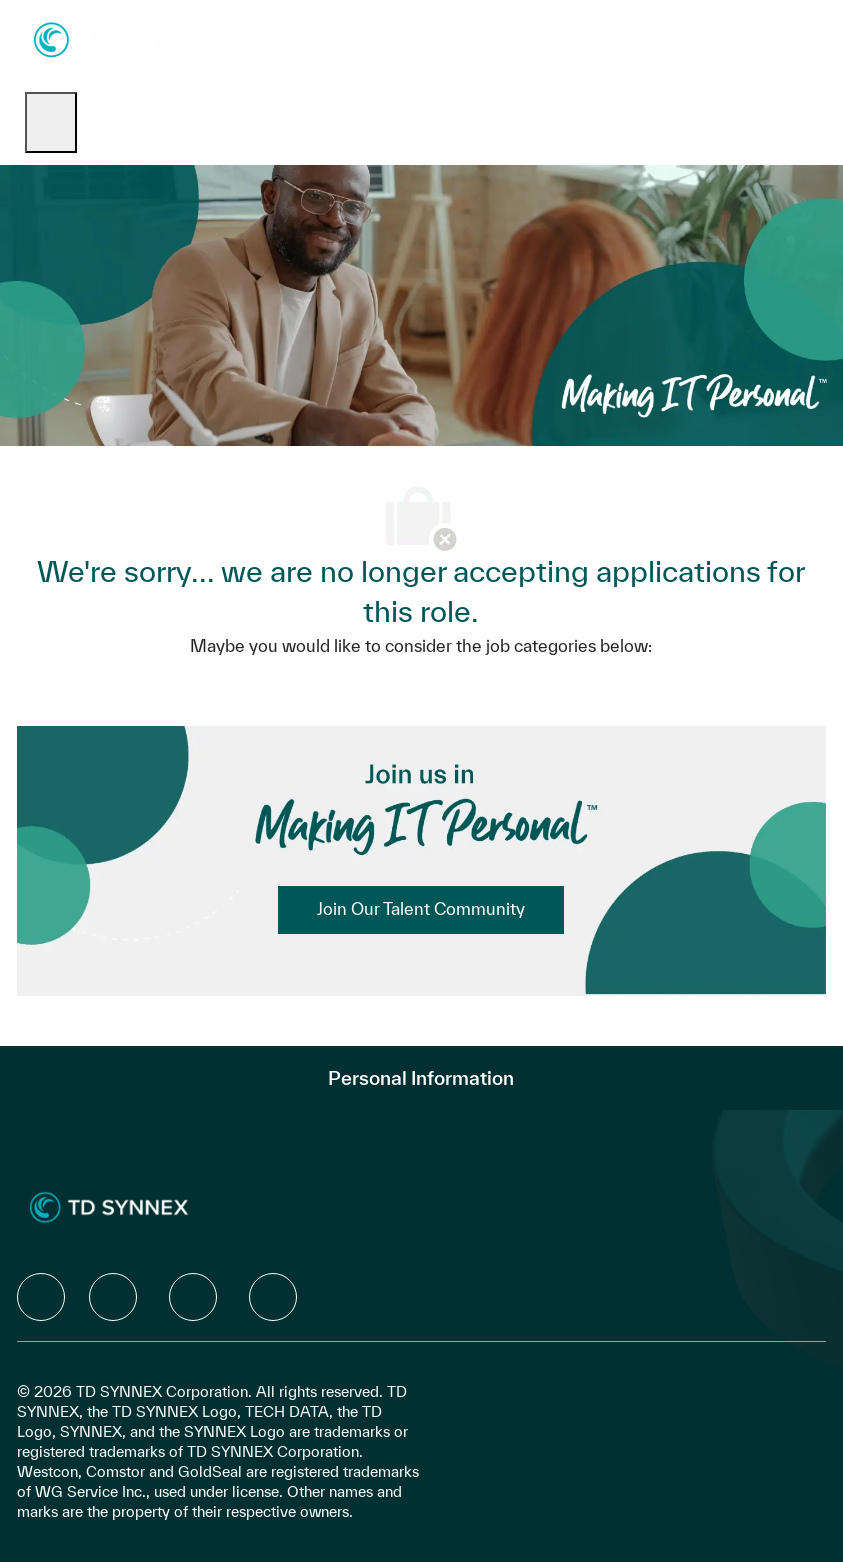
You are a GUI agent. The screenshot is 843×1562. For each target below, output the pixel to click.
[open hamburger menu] (51, 122)
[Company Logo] (124, 38)
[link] (421, 910)
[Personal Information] (421, 1078)
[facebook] (41, 1297)
